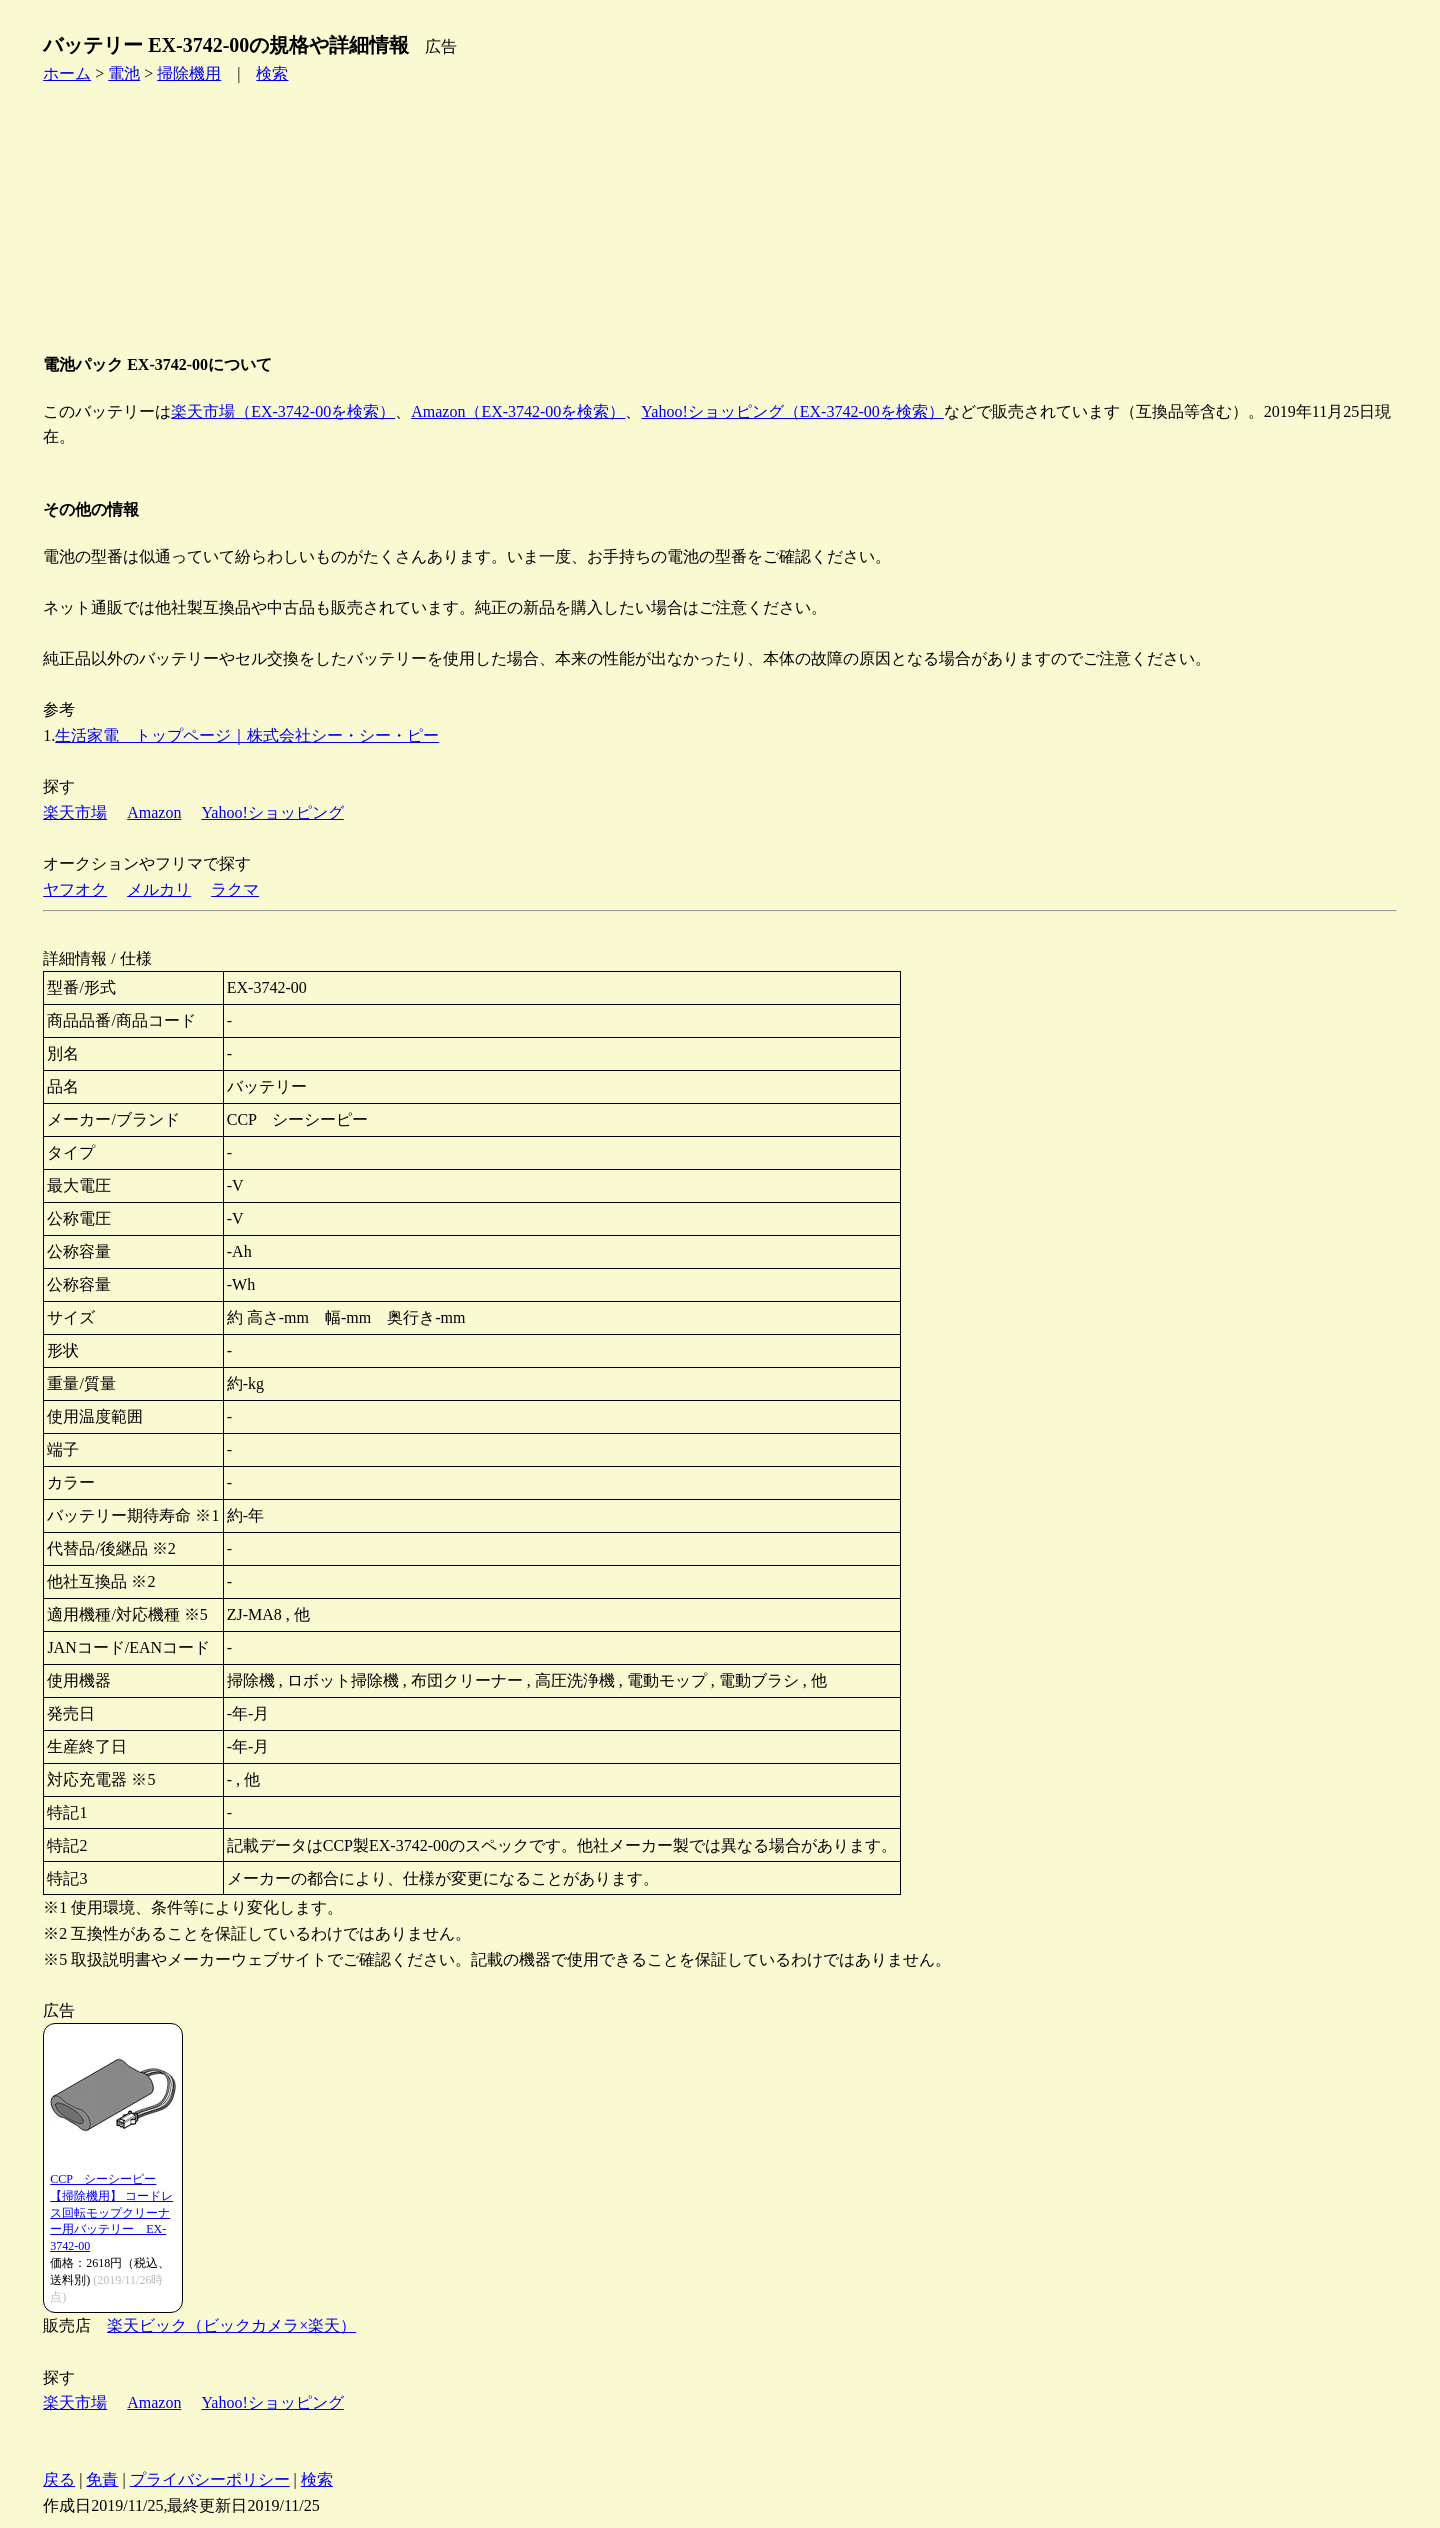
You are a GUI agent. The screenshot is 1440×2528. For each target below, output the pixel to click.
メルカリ (159, 889)
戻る (59, 2479)
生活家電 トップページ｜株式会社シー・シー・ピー (247, 735)
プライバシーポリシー (210, 2479)
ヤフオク (75, 889)
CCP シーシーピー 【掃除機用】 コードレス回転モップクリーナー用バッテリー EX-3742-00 (111, 2212)
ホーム (67, 73)
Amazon (154, 812)
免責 (102, 2479)
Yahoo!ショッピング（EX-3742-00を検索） (792, 411)
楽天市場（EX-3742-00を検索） (283, 411)
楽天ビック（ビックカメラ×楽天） (231, 2325)
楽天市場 (75, 812)
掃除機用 (189, 73)
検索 (272, 73)
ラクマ (235, 889)
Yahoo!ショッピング (272, 812)
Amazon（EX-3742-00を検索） (518, 411)
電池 (124, 73)
